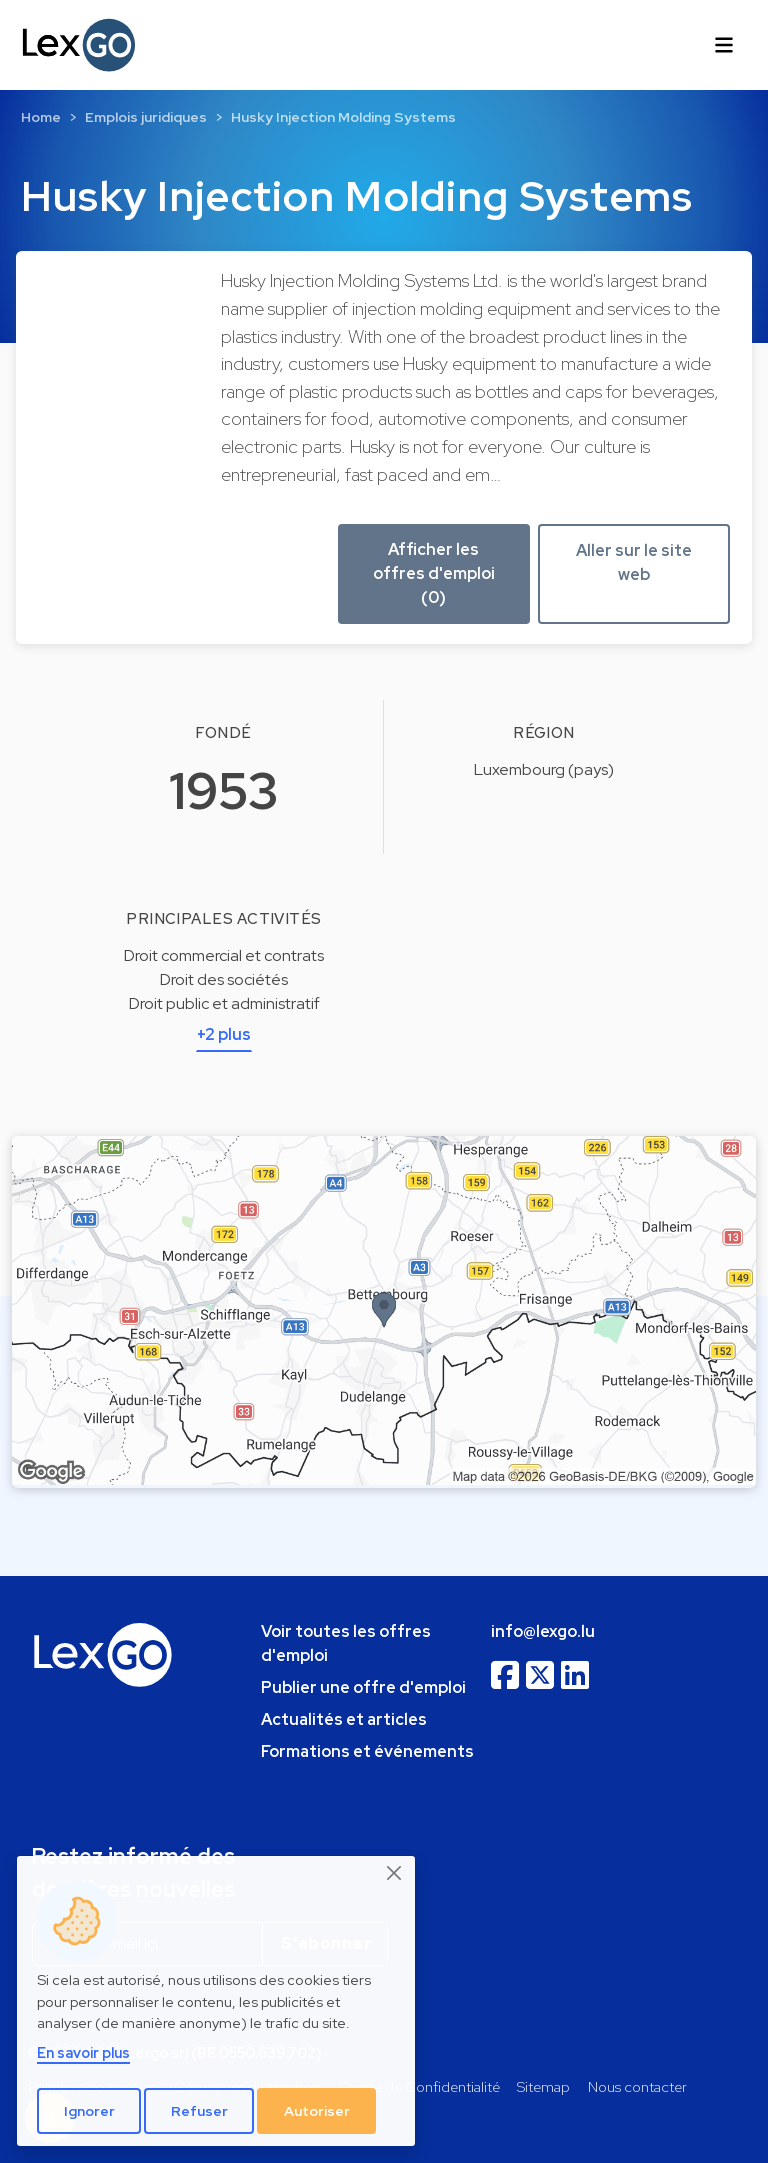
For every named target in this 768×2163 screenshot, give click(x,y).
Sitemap (543, 2086)
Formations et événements (367, 1751)
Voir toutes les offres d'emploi (346, 1643)
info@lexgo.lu (543, 1631)
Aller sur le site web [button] (634, 562)
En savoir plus (83, 2052)
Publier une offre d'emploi (363, 1687)
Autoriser (317, 2111)
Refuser (199, 2111)
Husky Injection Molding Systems (343, 117)
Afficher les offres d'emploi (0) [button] (434, 573)
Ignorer (89, 2111)
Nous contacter (637, 2086)
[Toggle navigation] (724, 45)
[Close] (395, 1873)
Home (41, 117)
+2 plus (224, 1034)
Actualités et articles (344, 1719)
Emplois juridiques (146, 117)
